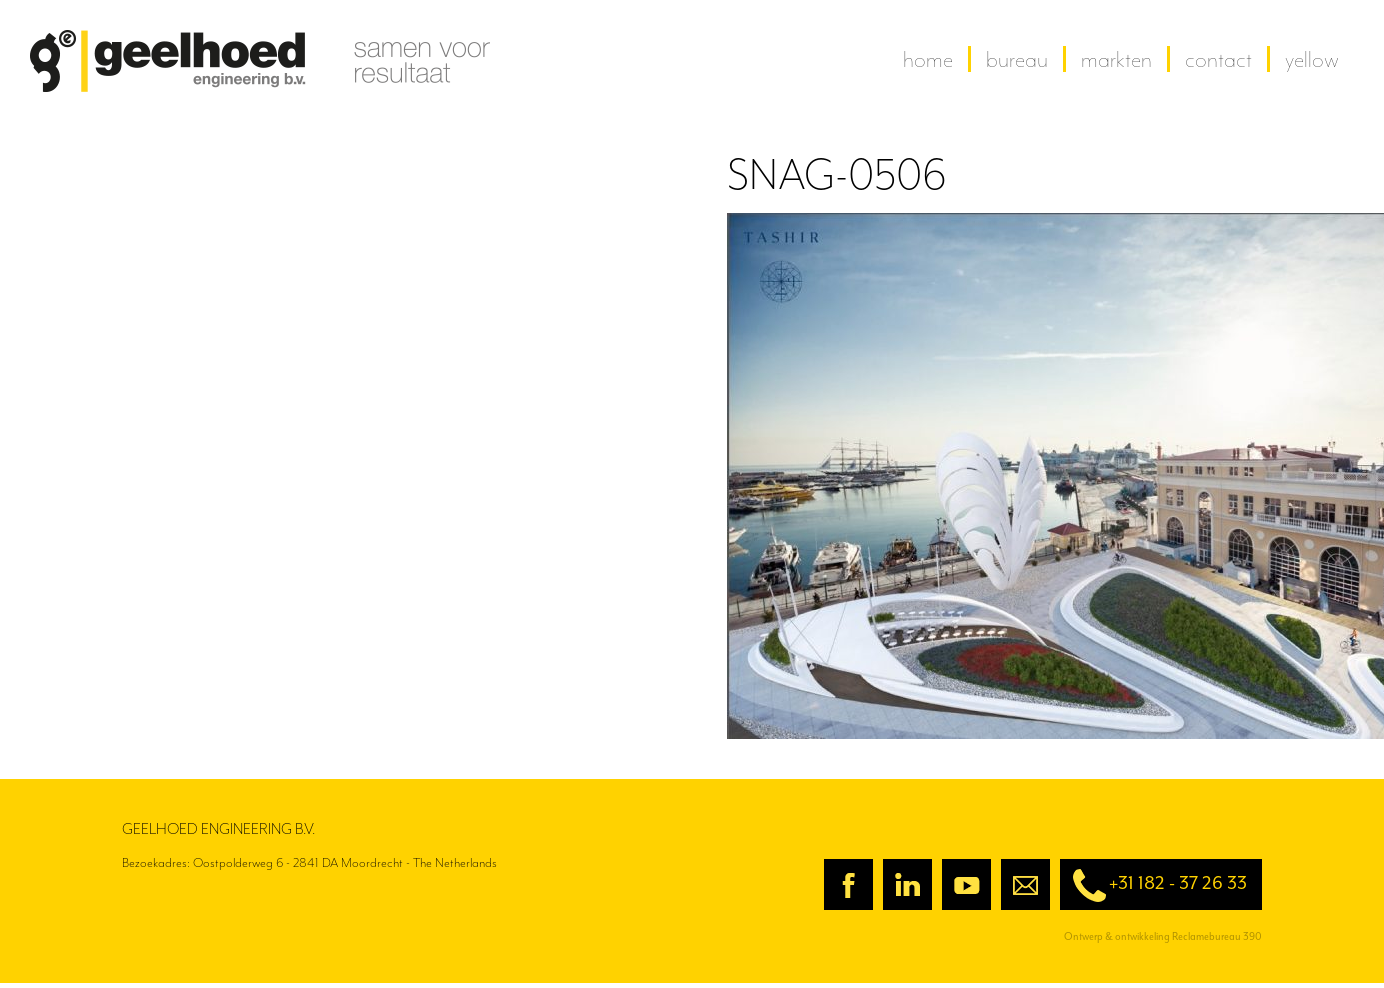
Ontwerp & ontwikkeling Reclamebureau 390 (1163, 936)
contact (1218, 59)
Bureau (1017, 59)
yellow (1312, 59)
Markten (1116, 59)
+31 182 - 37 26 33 (1153, 885)
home (928, 59)
